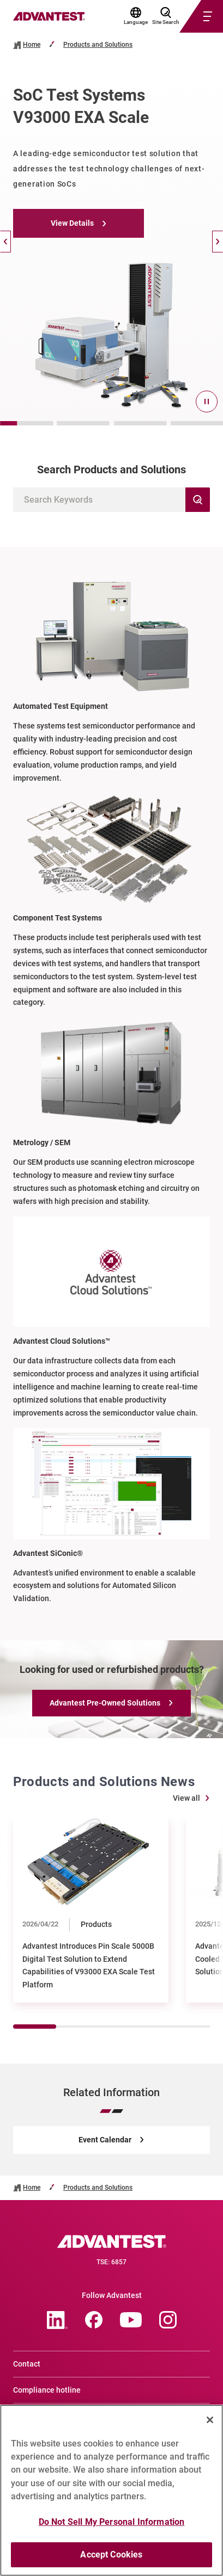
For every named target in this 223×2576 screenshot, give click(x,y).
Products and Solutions (97, 44)
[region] (111, 2490)
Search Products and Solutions (111, 469)
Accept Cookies (111, 2554)
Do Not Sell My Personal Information (112, 2522)
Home (31, 44)
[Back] (5, 241)
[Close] (210, 2420)
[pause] (207, 401)
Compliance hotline (47, 2390)
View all (186, 1798)
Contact (26, 2363)
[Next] (217, 241)
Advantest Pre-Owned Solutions (105, 1702)
